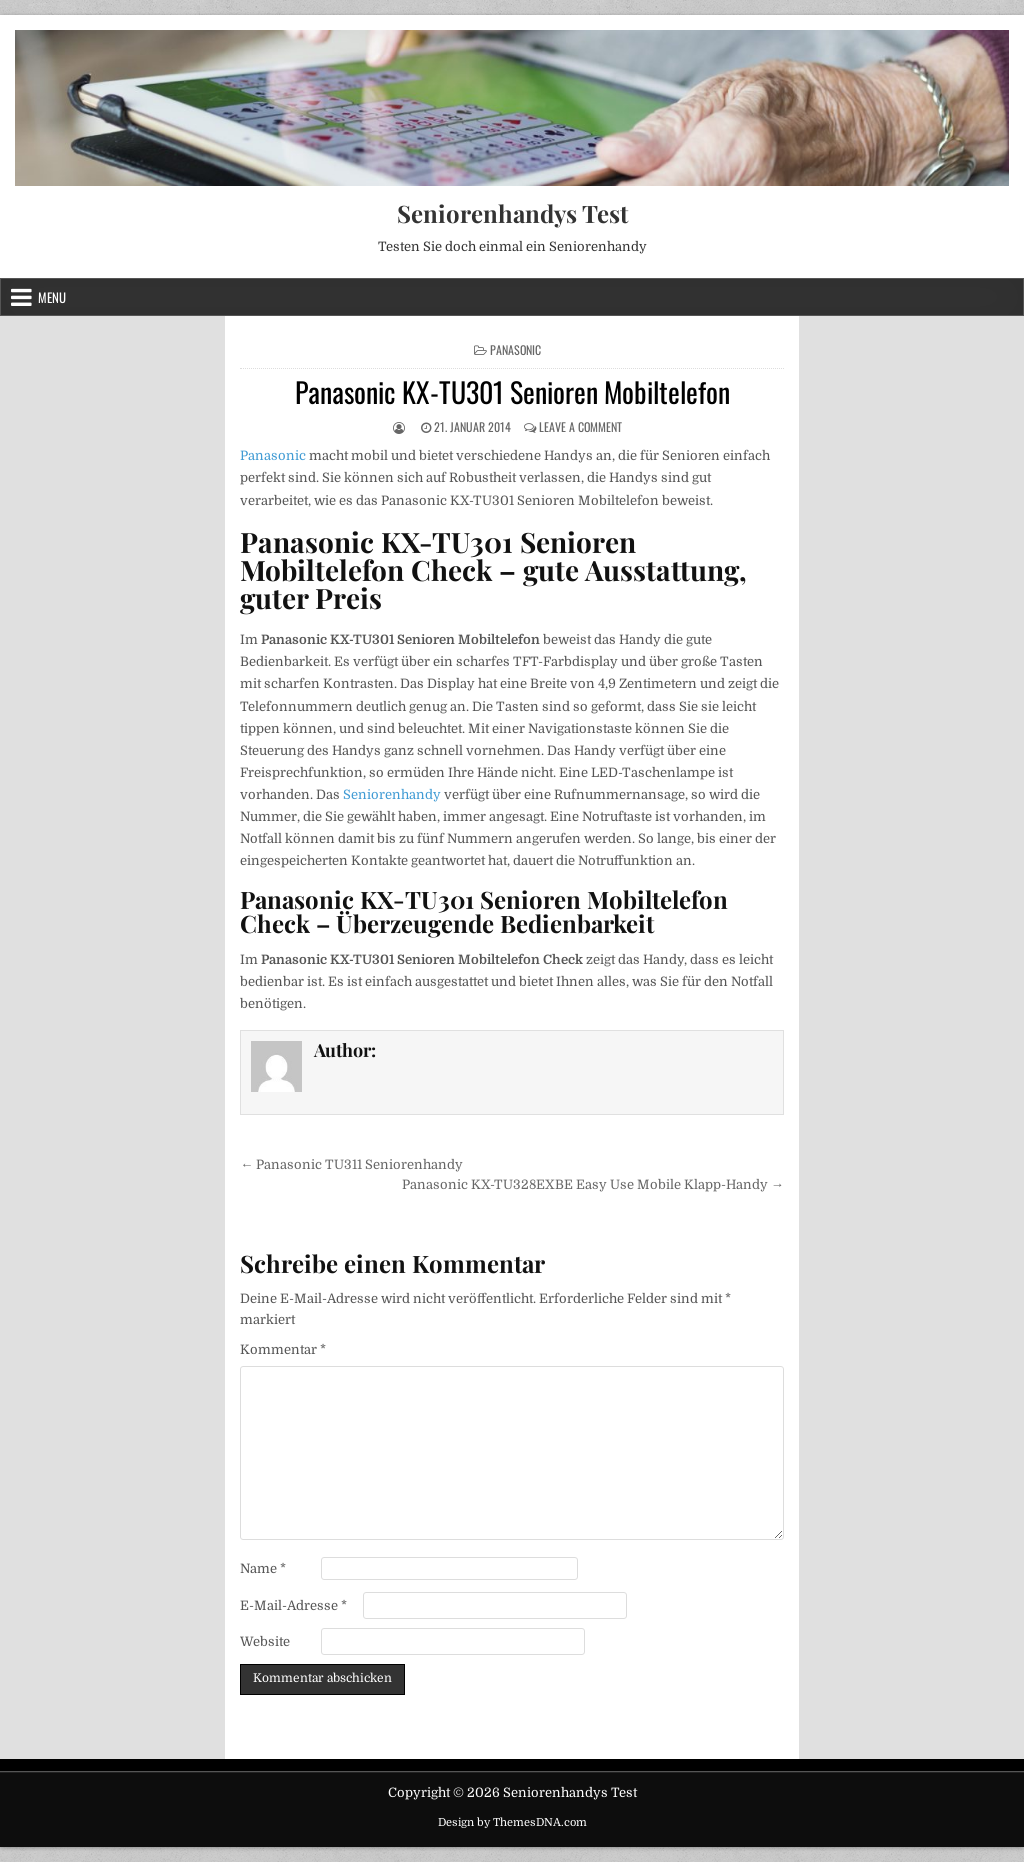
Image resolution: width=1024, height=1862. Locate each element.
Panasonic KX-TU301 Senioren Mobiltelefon (512, 391)
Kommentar (283, 1349)
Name (263, 1568)
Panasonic (515, 349)
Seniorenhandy (392, 794)
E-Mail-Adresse (293, 1605)
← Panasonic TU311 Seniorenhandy (351, 1164)
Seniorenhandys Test (512, 213)
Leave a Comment (580, 426)
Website (265, 1641)
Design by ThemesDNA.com (512, 1822)
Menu (52, 297)
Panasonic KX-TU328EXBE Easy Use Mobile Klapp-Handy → (593, 1184)
